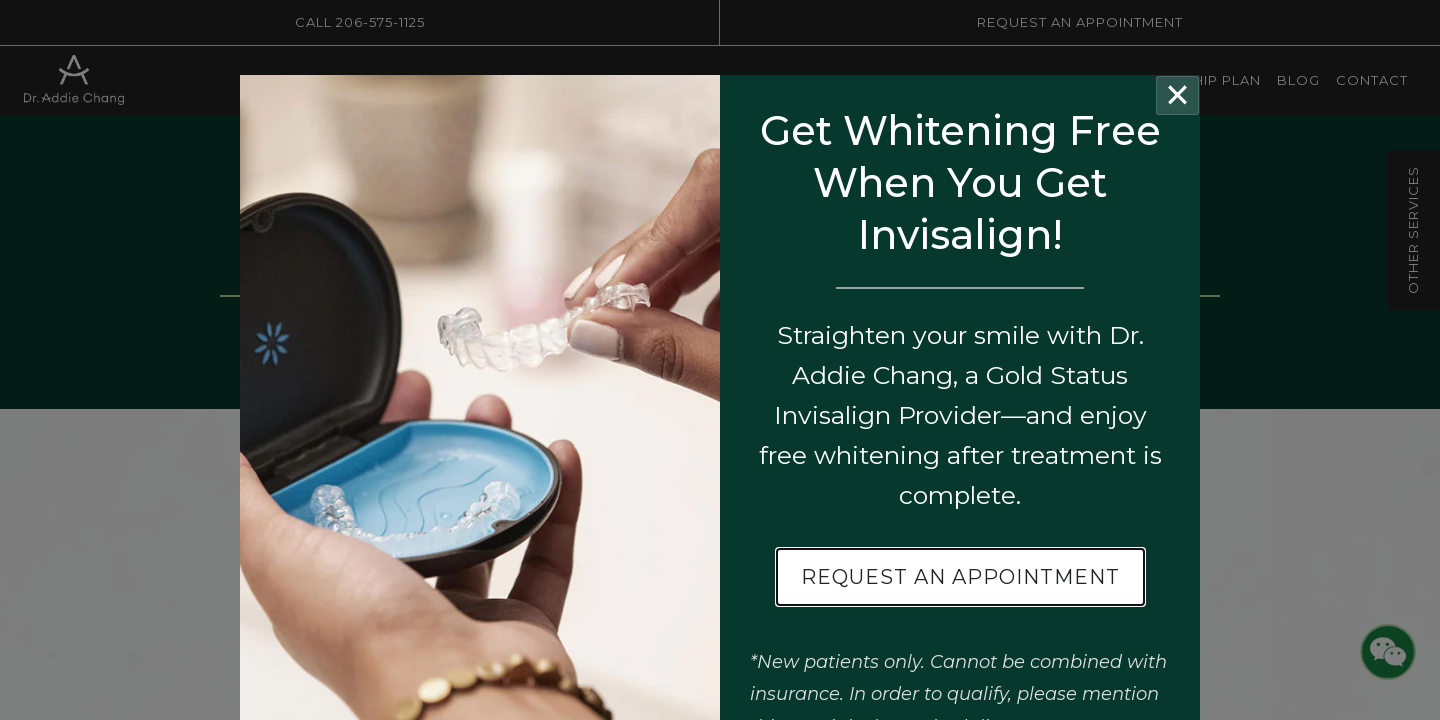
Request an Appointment (960, 577)
